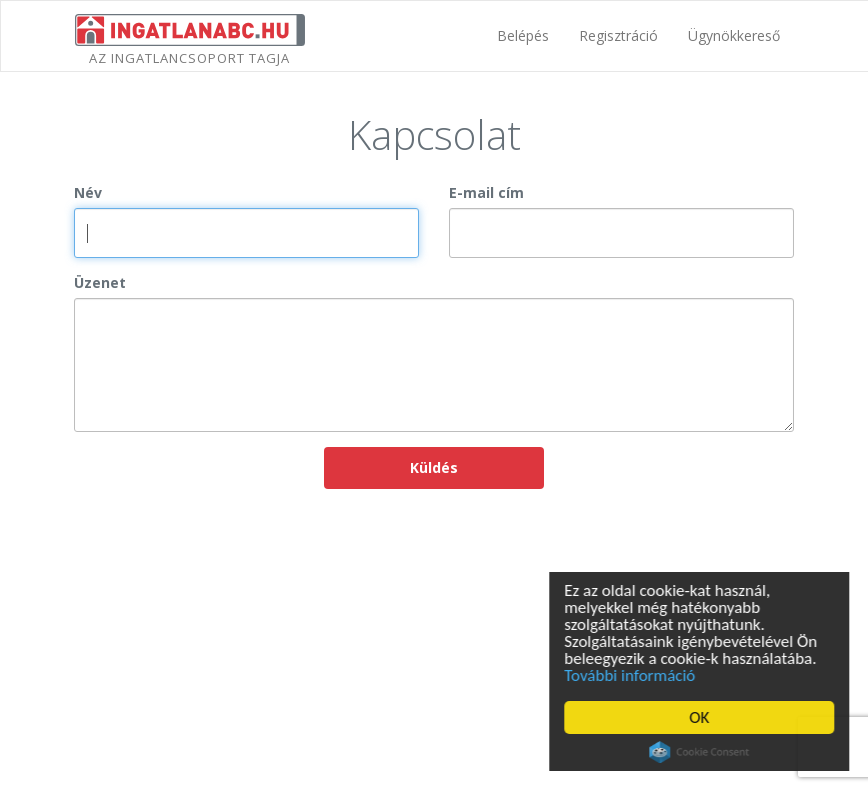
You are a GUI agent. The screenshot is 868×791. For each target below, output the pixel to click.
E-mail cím (486, 192)
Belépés (523, 35)
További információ (632, 675)
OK (702, 717)
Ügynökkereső (734, 35)
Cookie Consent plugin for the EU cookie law (702, 752)
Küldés (434, 467)
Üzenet (100, 282)
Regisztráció (618, 35)
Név (88, 192)
